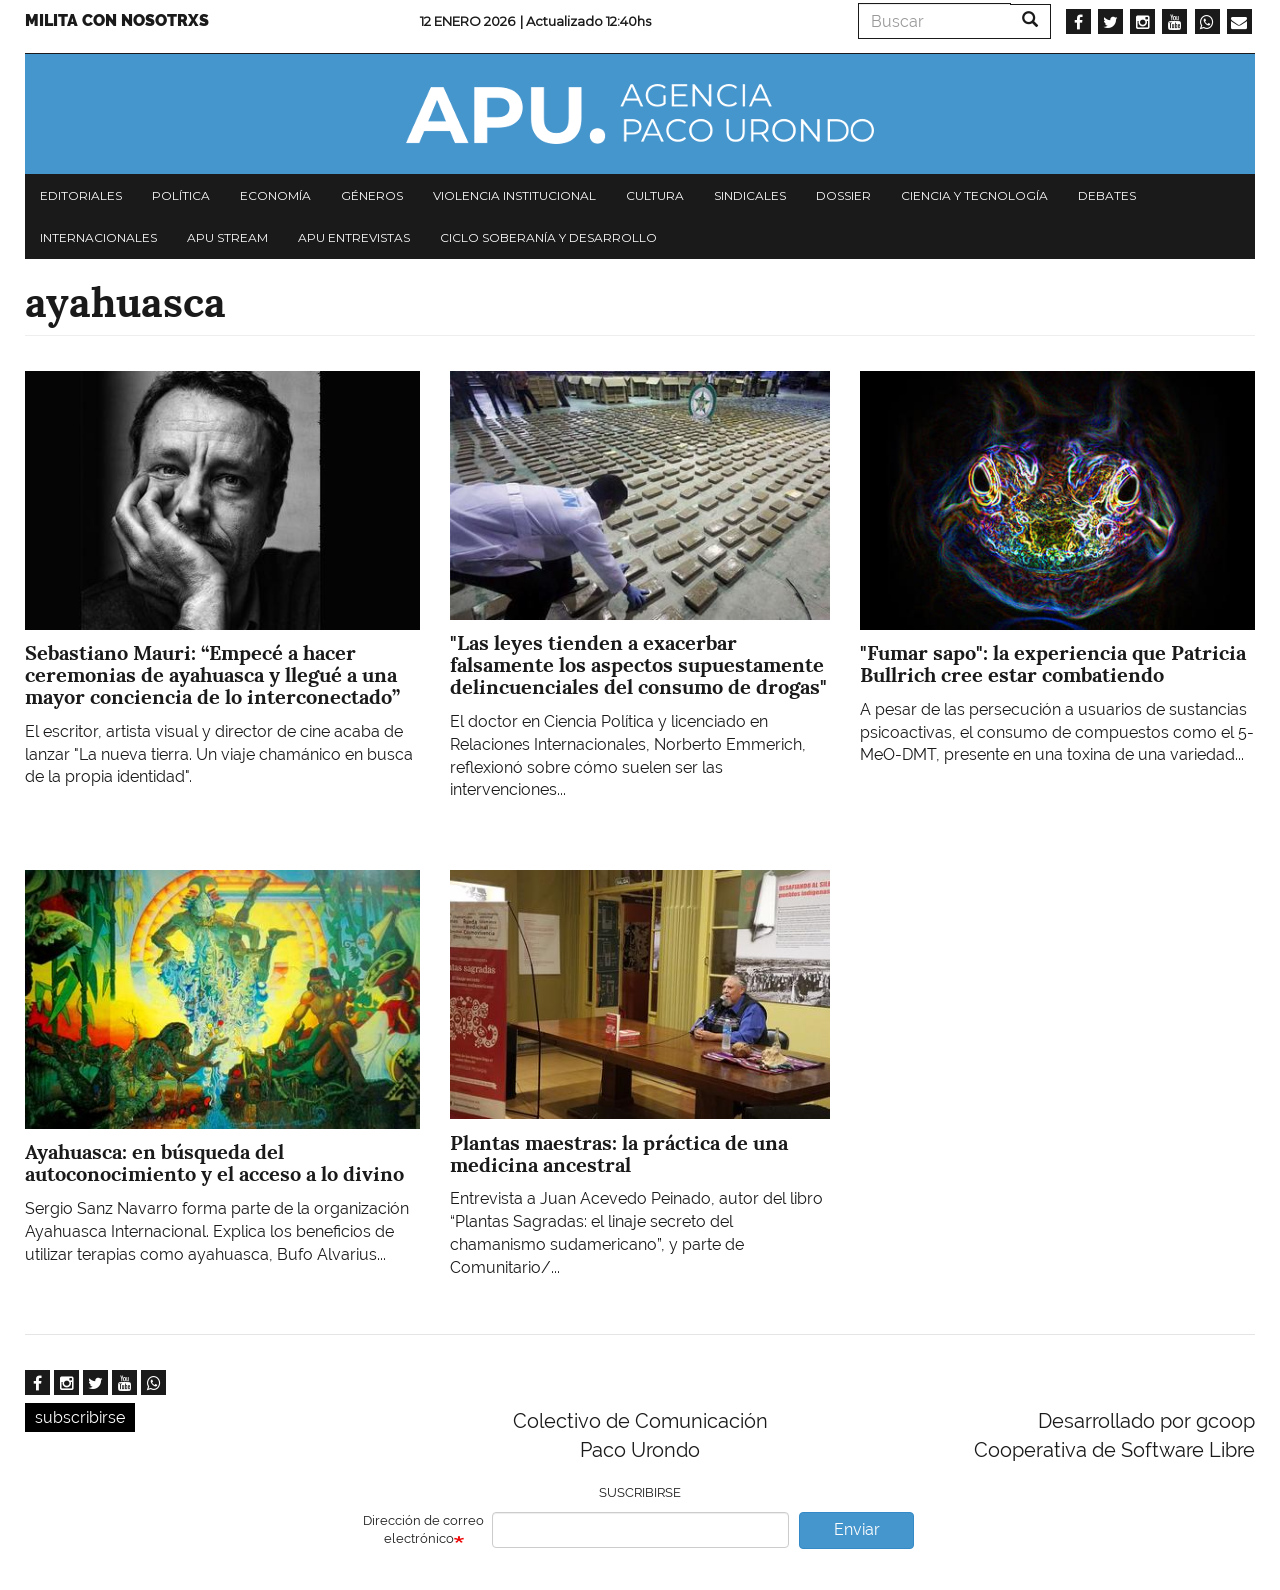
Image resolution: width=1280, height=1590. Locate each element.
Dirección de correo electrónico (423, 1530)
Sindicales (750, 195)
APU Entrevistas (354, 237)
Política (181, 195)
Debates (1107, 195)
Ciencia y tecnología (974, 195)
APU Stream (227, 237)
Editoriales (81, 195)
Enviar (857, 1529)
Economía (275, 195)
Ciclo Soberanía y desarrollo (548, 237)
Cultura (655, 195)
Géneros (372, 195)
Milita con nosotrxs (117, 20)
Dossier (843, 195)
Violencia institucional (514, 195)
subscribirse (80, 1417)
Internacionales (98, 237)
